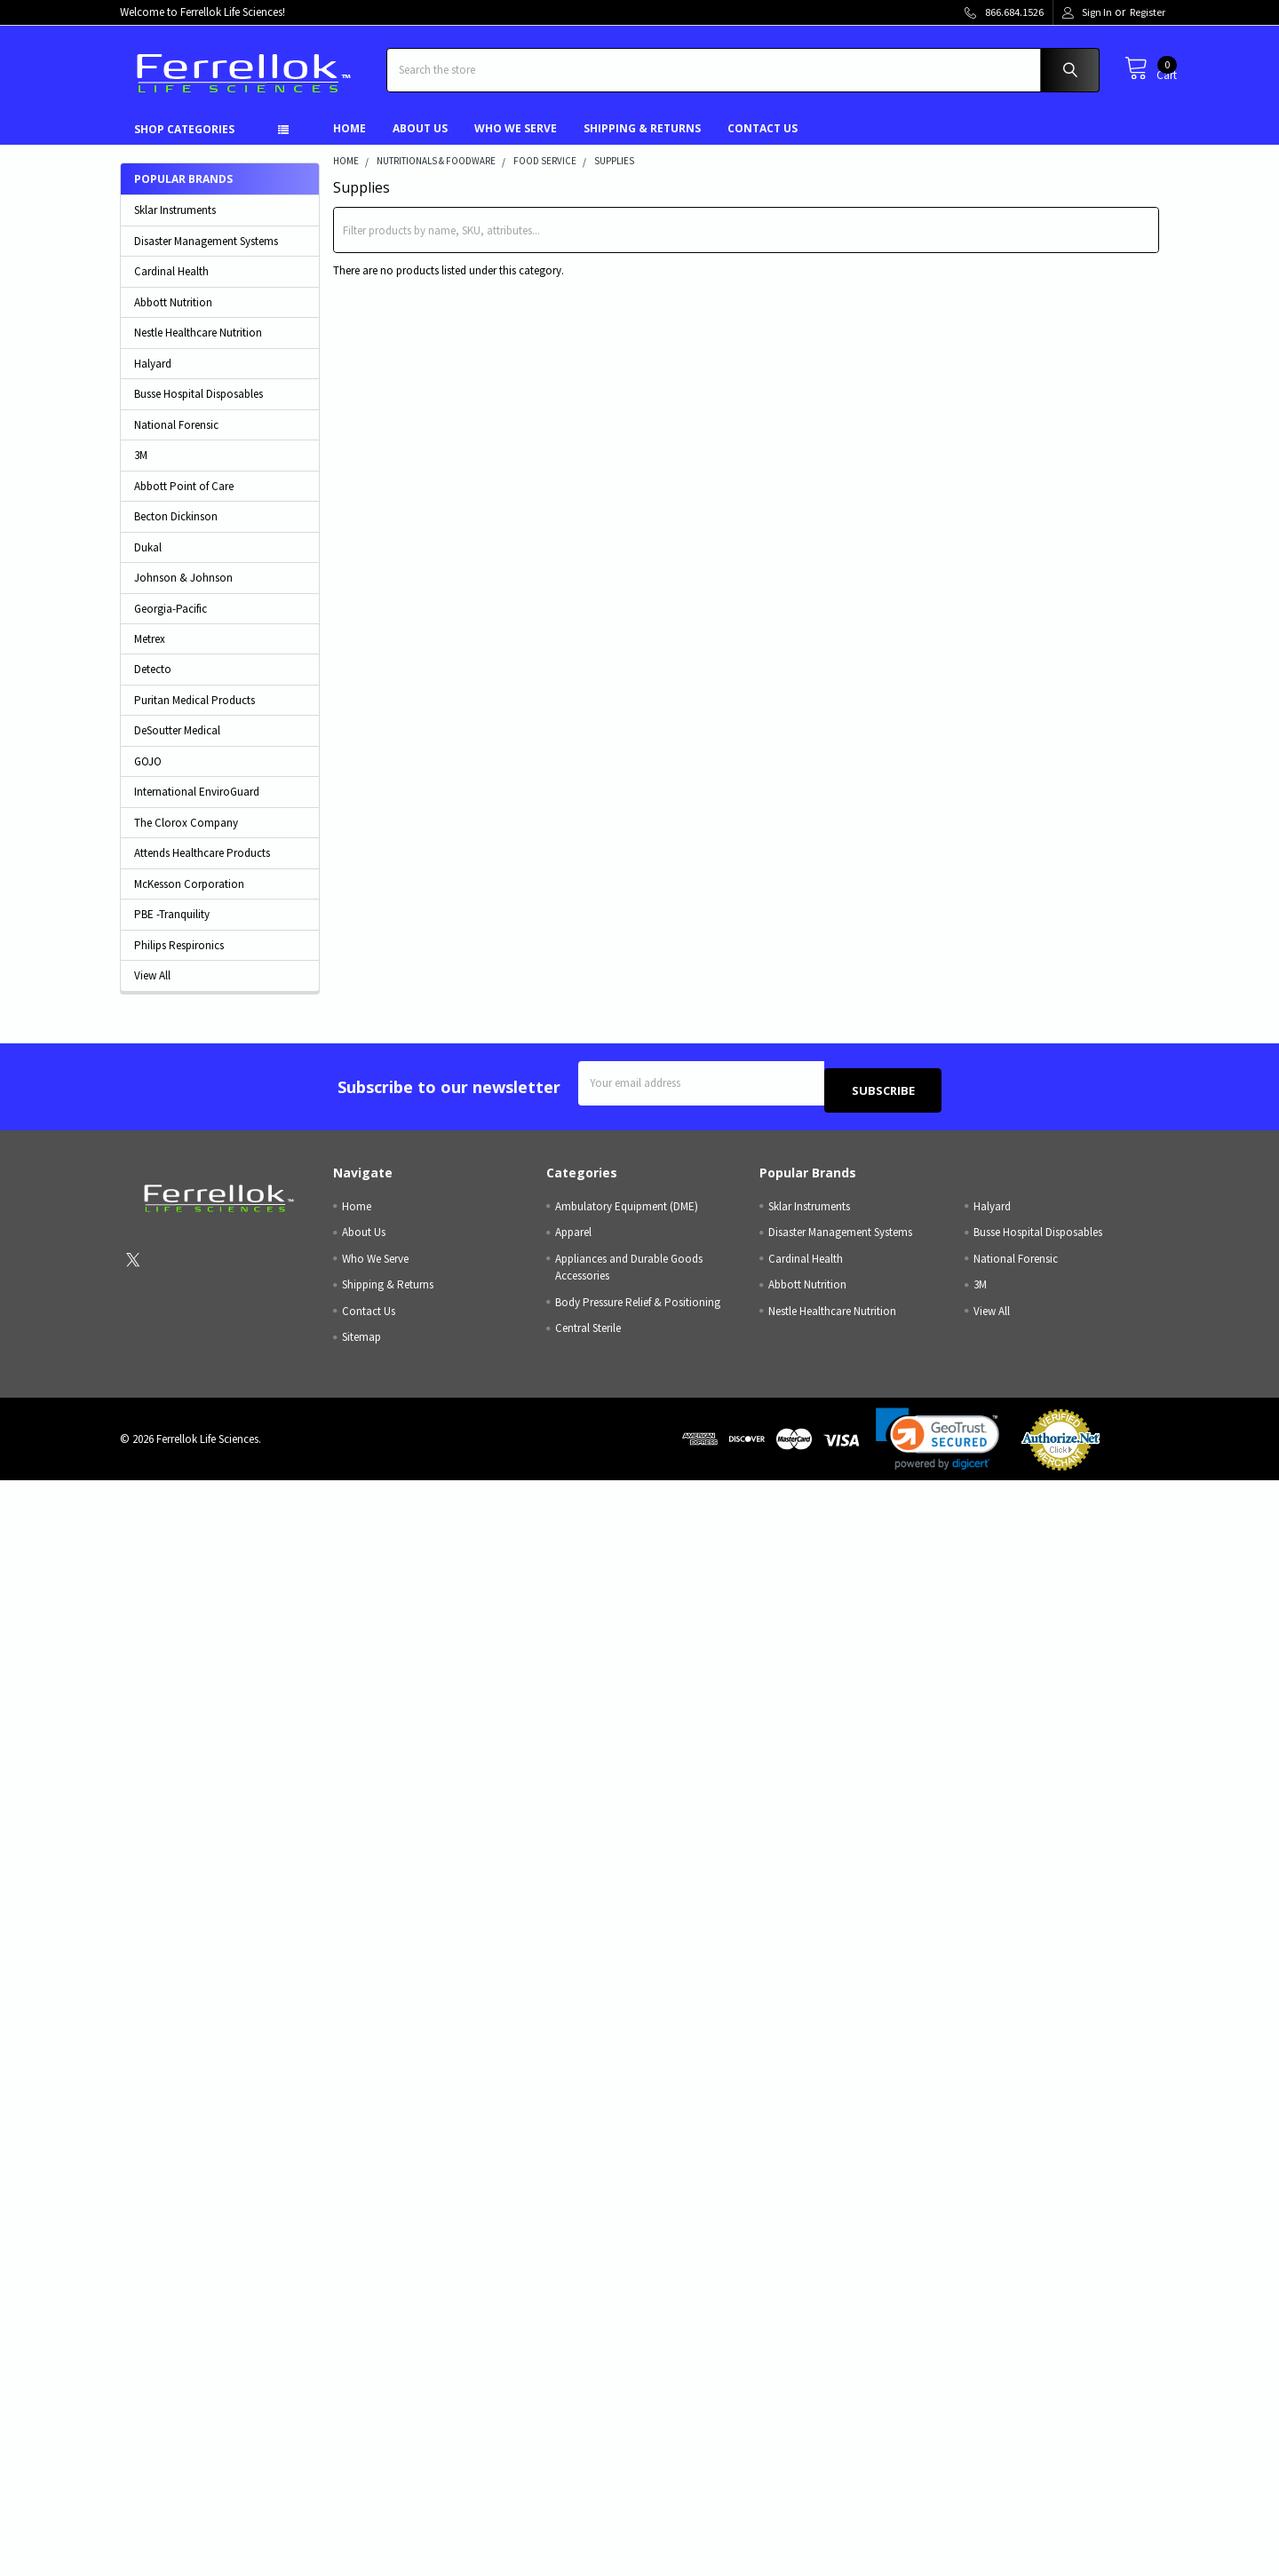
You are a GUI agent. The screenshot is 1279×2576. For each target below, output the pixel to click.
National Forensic (176, 438)
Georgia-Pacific (170, 622)
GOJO (148, 774)
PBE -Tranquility (172, 927)
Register (1147, 12)
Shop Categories (184, 142)
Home (349, 141)
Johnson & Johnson (183, 590)
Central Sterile (588, 1334)
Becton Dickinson (176, 529)
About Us (420, 141)
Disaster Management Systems (206, 254)
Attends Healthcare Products (202, 866)
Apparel (573, 1238)
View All (152, 988)
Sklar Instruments (175, 223)
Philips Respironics (179, 958)
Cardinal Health (171, 284)
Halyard (152, 376)
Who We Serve (515, 141)
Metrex (149, 652)
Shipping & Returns (642, 141)
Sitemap (361, 1343)
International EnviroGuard (196, 804)
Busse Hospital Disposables (198, 407)
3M (140, 468)
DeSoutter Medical (177, 743)
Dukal (148, 560)
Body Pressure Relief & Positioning (637, 1307)
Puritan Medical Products (194, 713)
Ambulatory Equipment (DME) (626, 1211)
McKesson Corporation (189, 897)
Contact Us (762, 141)
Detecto (152, 682)
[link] (938, 1445)
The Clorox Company (186, 836)
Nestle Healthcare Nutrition (198, 345)
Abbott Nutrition (173, 315)
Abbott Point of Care (184, 499)
